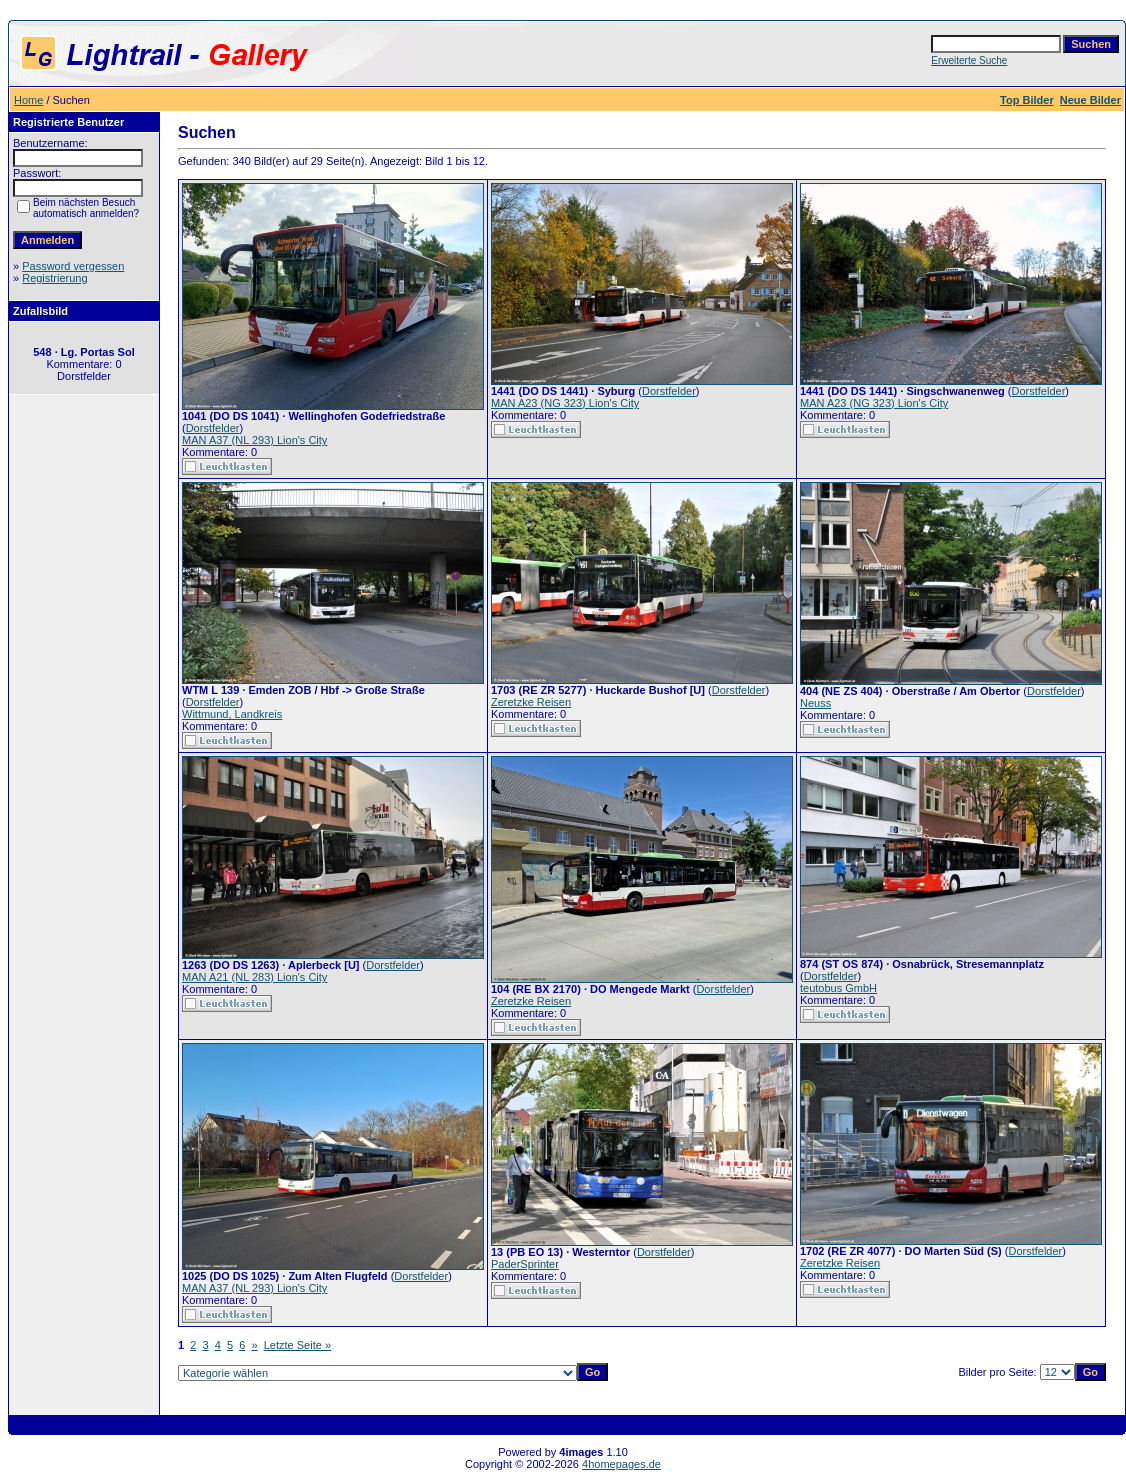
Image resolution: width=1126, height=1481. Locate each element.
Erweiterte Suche (969, 60)
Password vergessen (73, 266)
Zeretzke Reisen (531, 702)
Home (28, 100)
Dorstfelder (213, 428)
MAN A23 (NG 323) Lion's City (565, 403)
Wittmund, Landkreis (232, 714)
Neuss (815, 703)
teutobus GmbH (838, 988)
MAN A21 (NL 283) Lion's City (254, 977)
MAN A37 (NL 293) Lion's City (254, 440)
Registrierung (54, 278)
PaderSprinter (525, 1264)
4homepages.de (621, 1464)
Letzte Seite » (297, 1345)
